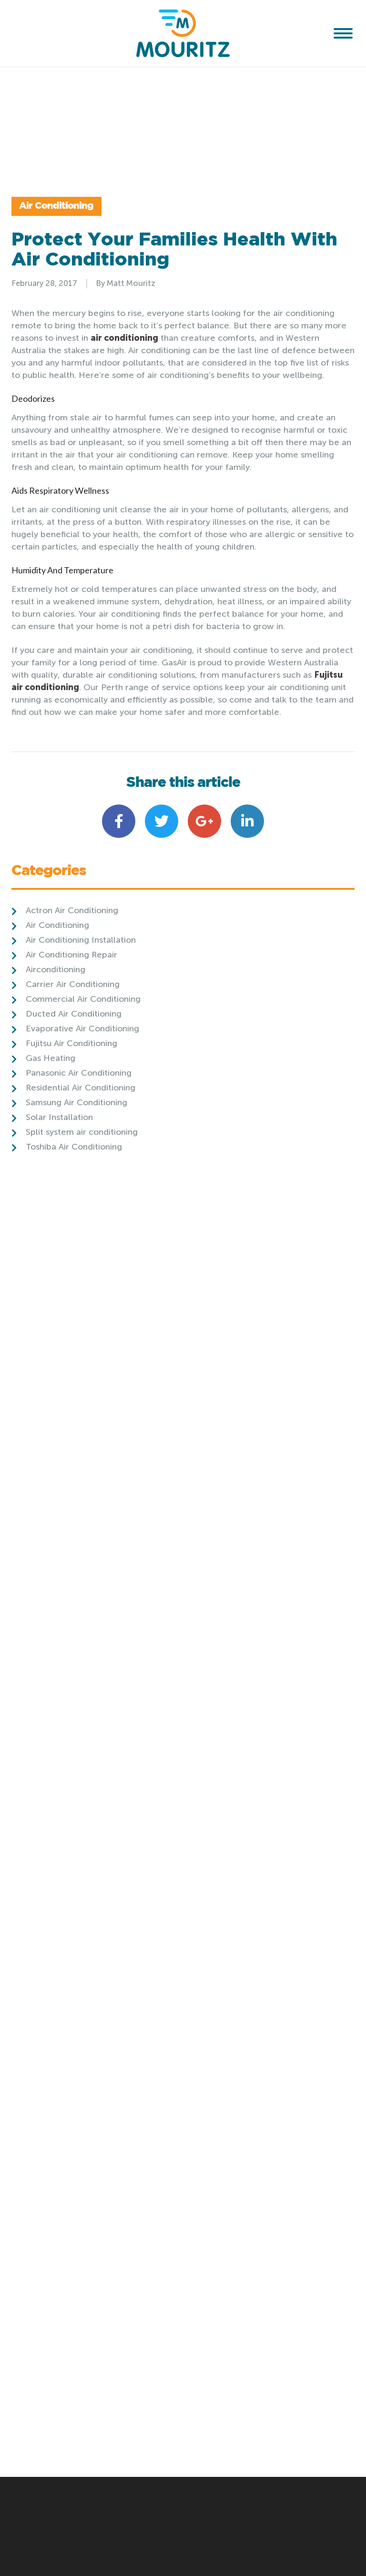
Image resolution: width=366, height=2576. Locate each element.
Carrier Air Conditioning (73, 1066)
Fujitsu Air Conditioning (71, 1125)
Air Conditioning (73, 248)
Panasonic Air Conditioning (79, 1155)
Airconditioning (55, 1051)
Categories (48, 953)
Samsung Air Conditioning (76, 1184)
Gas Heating (50, 1140)
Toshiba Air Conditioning (74, 1228)
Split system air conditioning (82, 1214)
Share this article (183, 864)
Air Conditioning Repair (71, 1036)
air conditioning (124, 420)
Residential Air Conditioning (80, 1169)
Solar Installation (59, 1199)
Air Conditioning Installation (81, 1022)
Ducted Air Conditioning (74, 1095)
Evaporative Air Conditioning (82, 1110)
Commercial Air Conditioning (83, 1081)
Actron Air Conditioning (72, 992)
